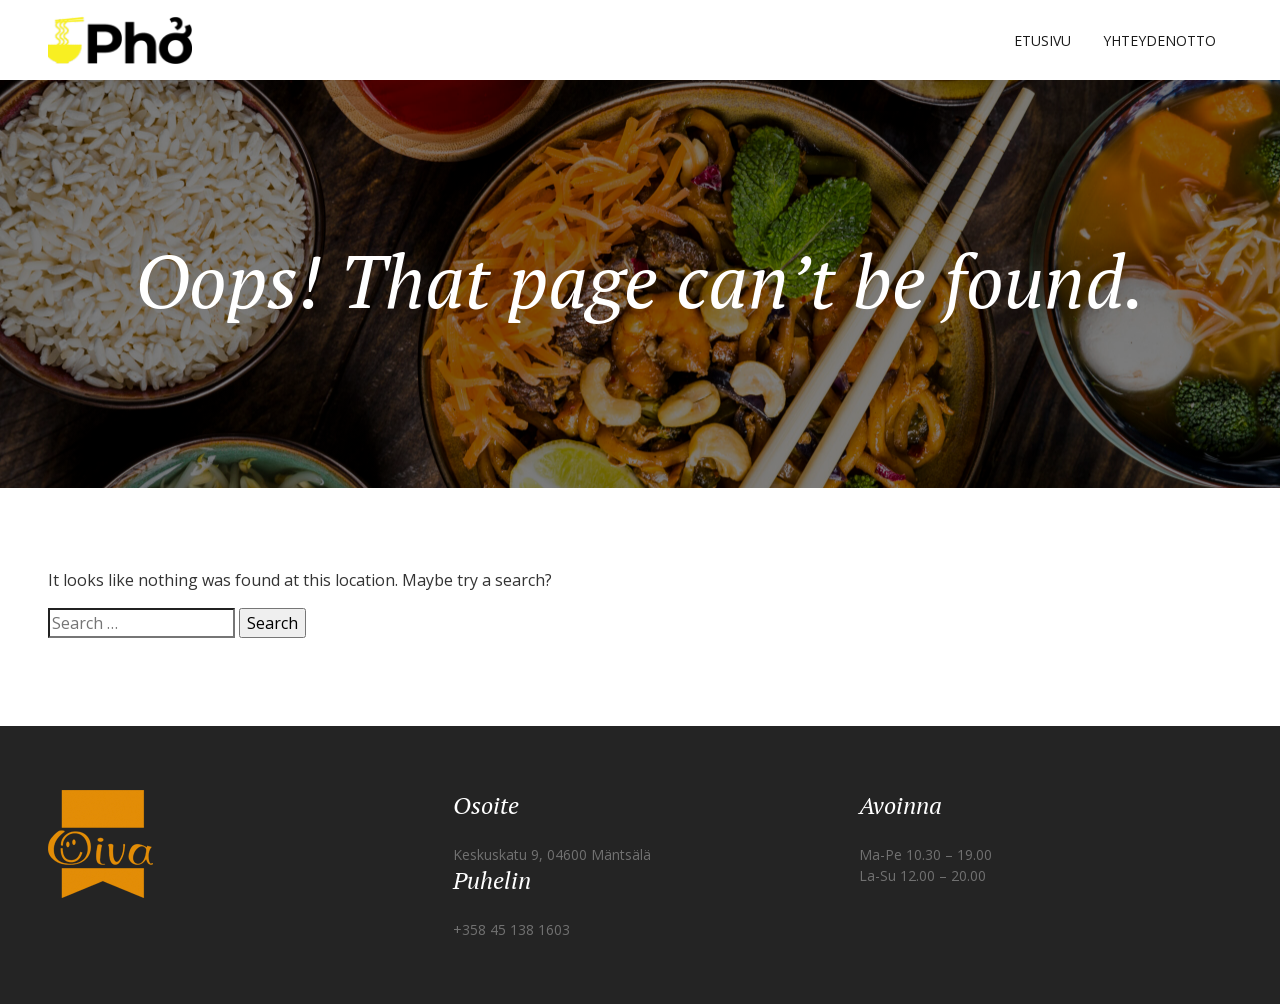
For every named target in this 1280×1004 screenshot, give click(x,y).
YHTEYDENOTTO (1159, 40)
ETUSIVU (1042, 40)
